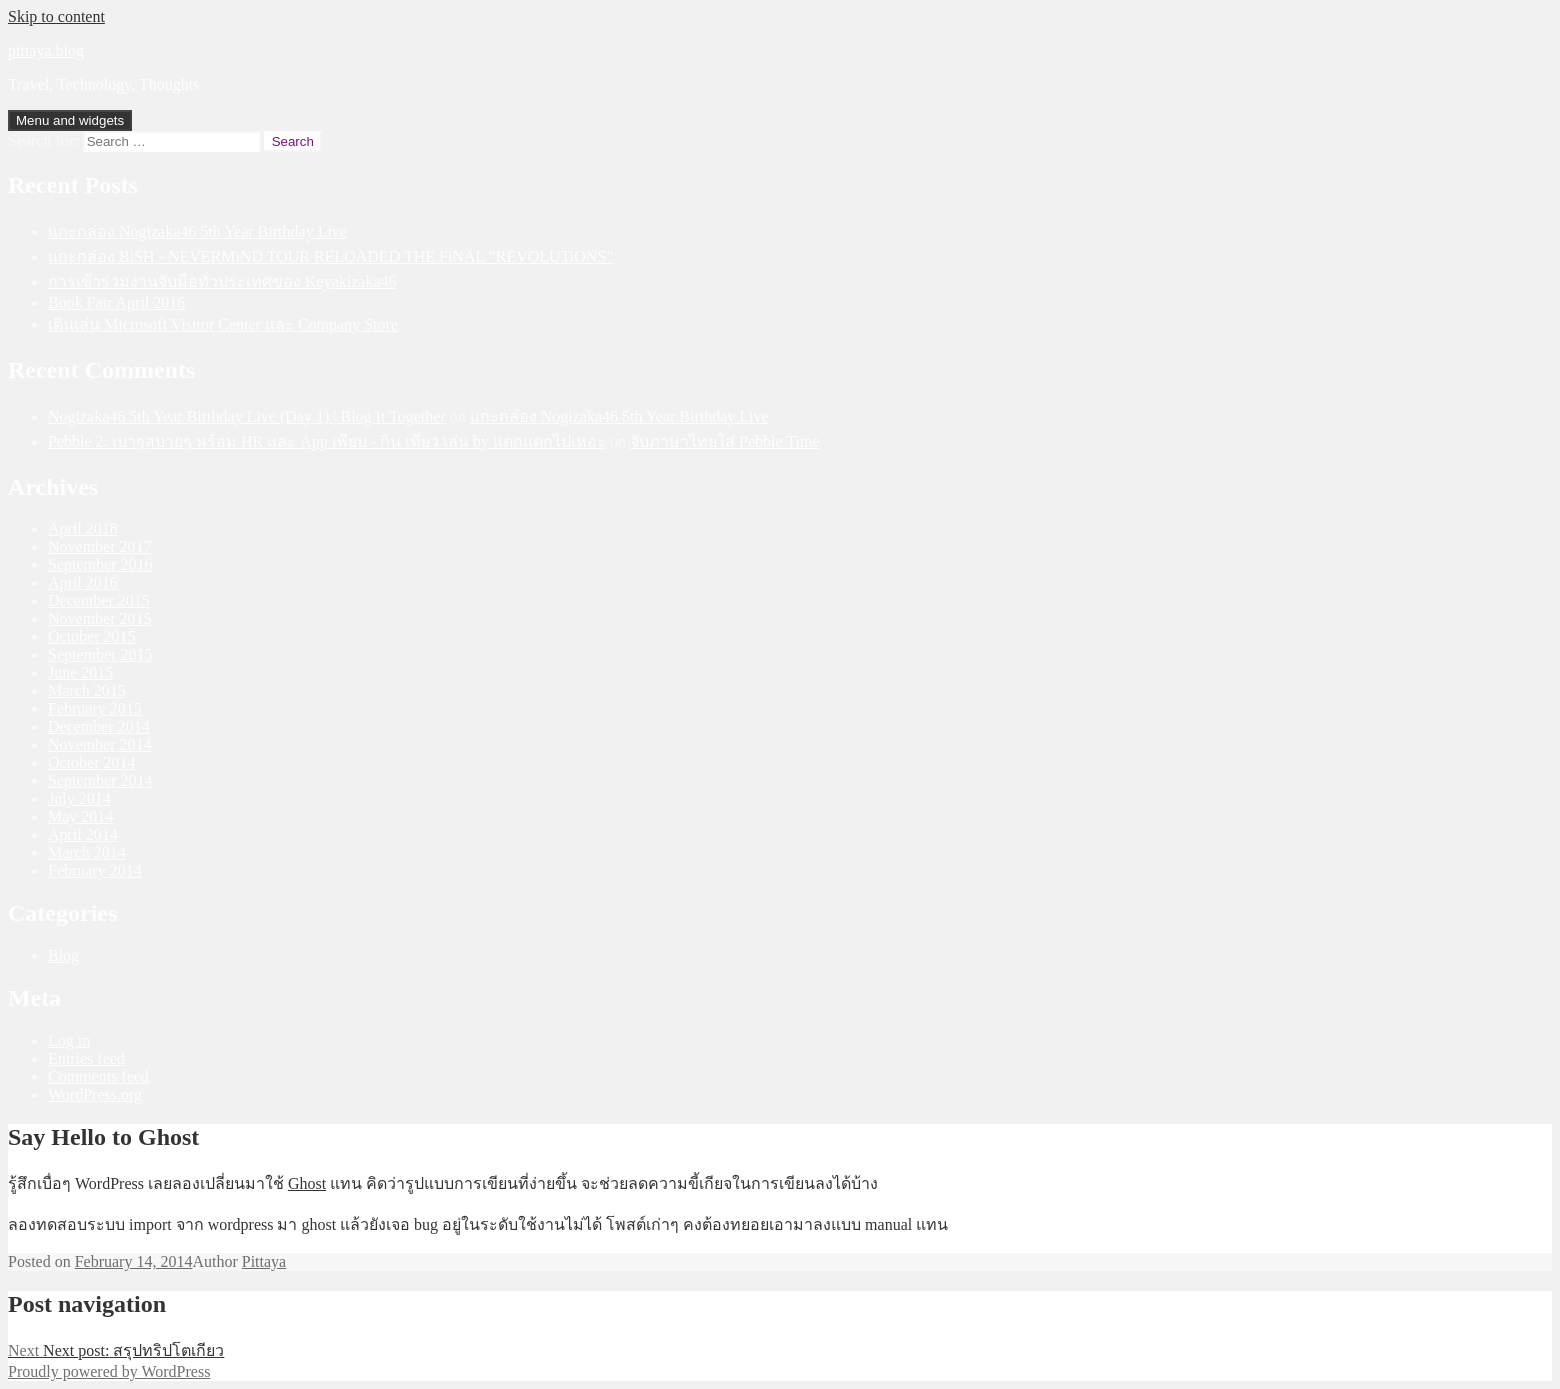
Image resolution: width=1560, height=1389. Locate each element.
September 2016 (100, 564)
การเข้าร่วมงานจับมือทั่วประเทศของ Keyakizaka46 (222, 281)
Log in (69, 1040)
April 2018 (83, 528)
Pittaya (264, 1261)
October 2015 (92, 636)
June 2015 (80, 672)
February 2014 (95, 870)
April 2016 (83, 582)
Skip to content (56, 16)
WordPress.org (95, 1094)
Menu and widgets (70, 120)
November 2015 (100, 618)
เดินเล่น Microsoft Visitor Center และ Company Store (223, 324)
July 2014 (79, 798)
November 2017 (100, 546)
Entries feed (86, 1058)
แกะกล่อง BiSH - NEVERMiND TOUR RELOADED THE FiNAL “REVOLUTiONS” (330, 256)
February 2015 (95, 708)
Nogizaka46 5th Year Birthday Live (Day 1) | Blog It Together (247, 416)
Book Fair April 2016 (116, 302)
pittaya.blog (46, 50)
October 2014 (92, 762)
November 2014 (100, 744)
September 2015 (100, 654)
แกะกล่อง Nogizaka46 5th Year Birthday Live (197, 231)
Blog (63, 955)
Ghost (307, 1183)
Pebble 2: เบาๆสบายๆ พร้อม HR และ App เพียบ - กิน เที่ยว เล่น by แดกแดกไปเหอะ (327, 441)
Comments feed (98, 1076)
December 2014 (99, 726)
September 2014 (100, 780)
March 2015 (87, 690)
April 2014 (83, 834)
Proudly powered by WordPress (109, 1371)
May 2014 (80, 816)
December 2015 (99, 600)
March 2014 (87, 852)
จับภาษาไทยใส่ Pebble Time (724, 441)
